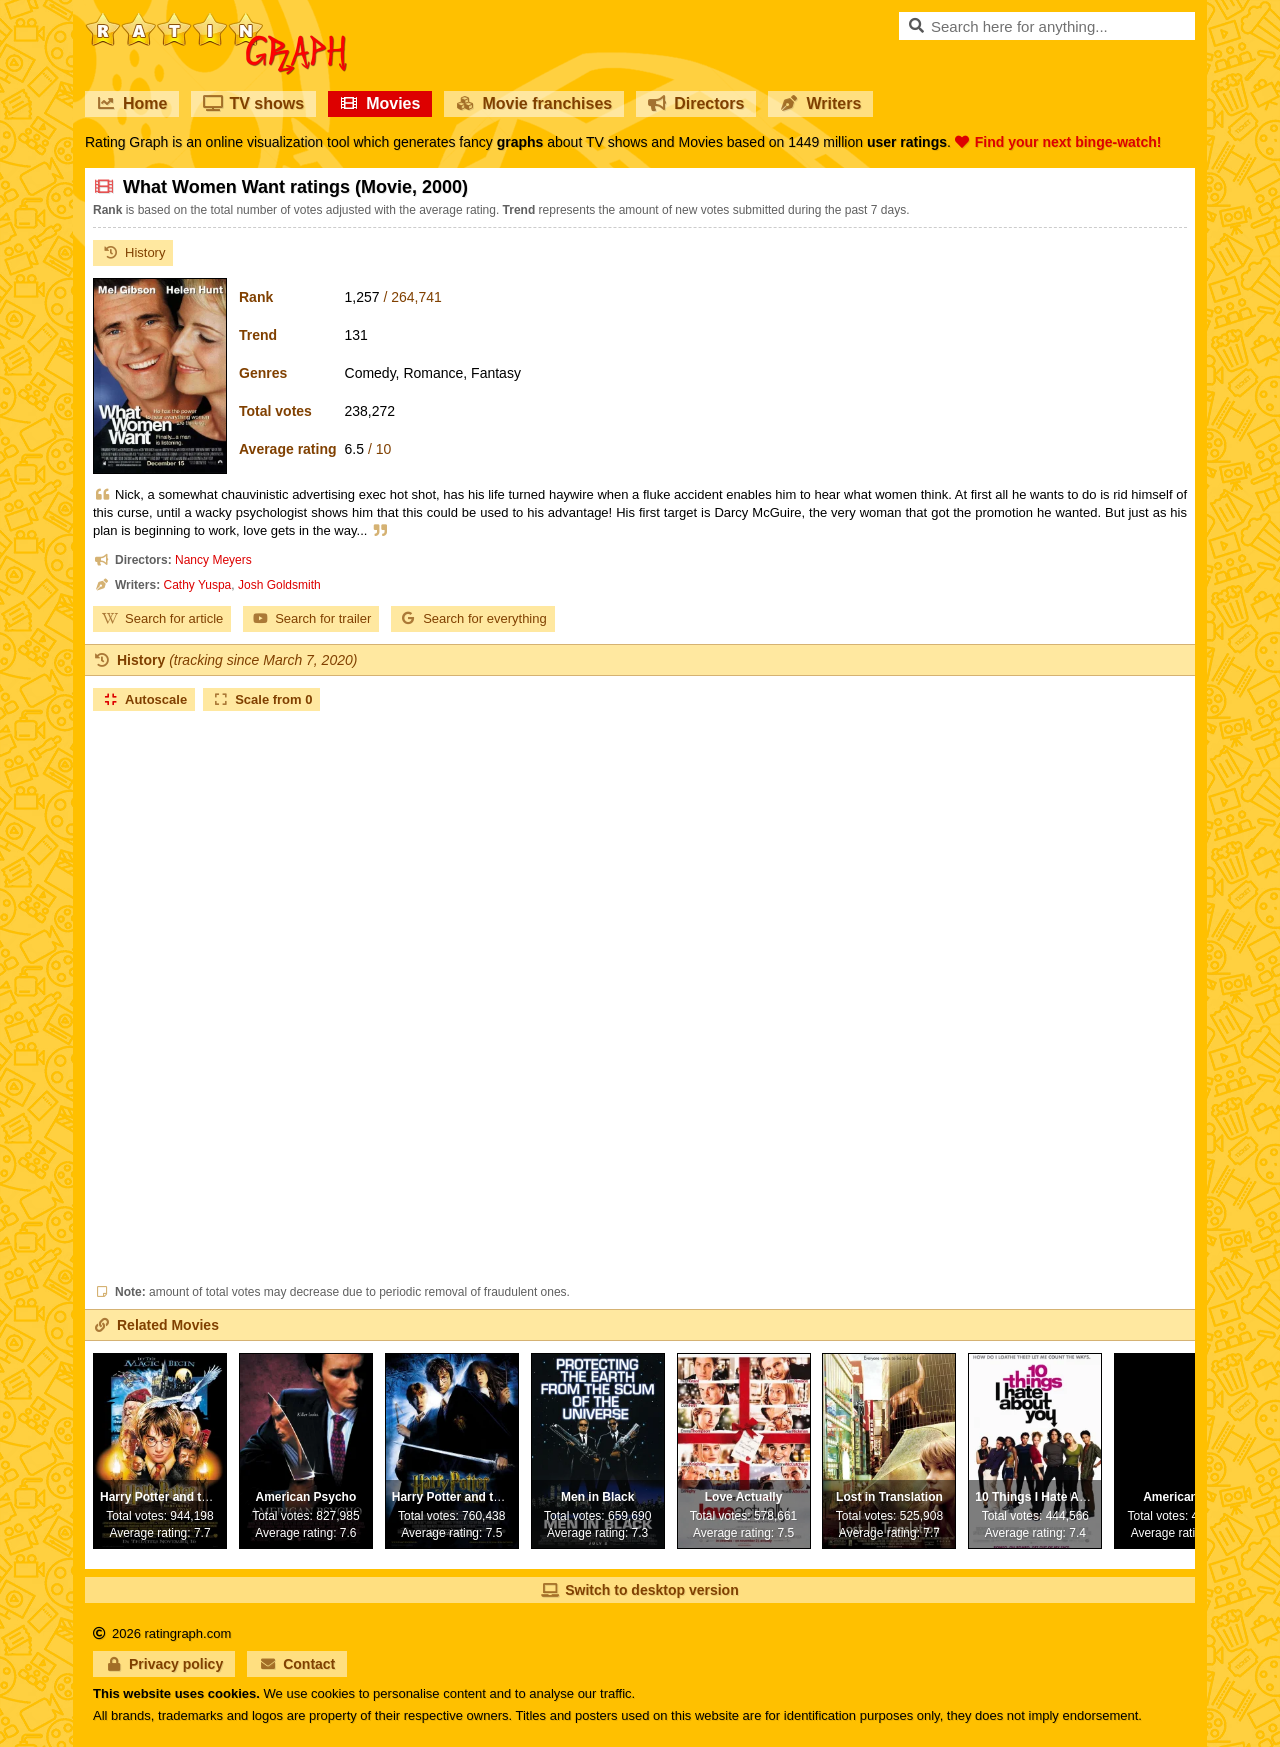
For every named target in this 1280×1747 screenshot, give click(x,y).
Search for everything (473, 618)
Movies (380, 103)
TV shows (253, 103)
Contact (297, 1664)
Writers (820, 103)
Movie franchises (534, 103)
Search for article (162, 618)
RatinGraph (216, 20)
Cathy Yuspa (197, 585)
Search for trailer (311, 618)
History (133, 252)
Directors (696, 103)
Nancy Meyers (213, 560)
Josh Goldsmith (279, 585)
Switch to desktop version (639, 1590)
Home (132, 103)
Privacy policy (164, 1664)
